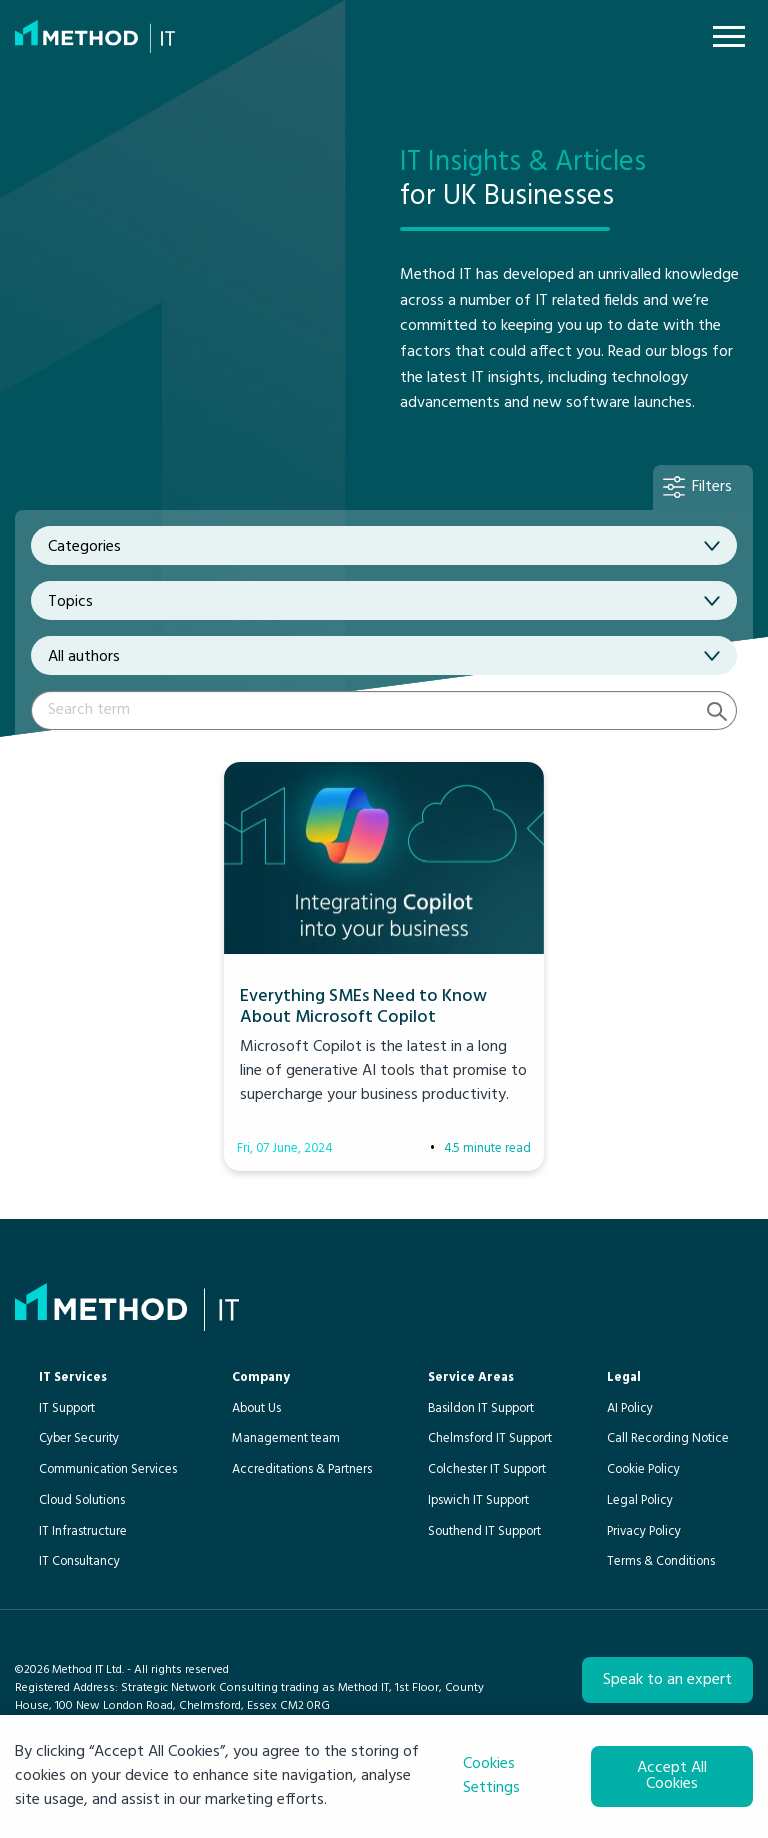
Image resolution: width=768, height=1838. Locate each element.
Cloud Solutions (82, 1500)
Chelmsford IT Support (490, 1438)
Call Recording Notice (668, 1438)
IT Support (67, 1408)
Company (261, 1377)
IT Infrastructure (83, 1531)
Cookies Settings (491, 1776)
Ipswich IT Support (478, 1500)
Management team (286, 1438)
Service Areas (471, 1377)
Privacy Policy (644, 1531)
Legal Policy (640, 1500)
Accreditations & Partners (302, 1469)
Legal (624, 1377)
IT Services (73, 1377)
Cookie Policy (643, 1469)
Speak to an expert (667, 1680)
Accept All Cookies (672, 1776)
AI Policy (630, 1408)
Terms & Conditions (661, 1561)
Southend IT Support (484, 1531)
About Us (256, 1408)
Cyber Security (79, 1438)
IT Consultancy (79, 1561)
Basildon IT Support (481, 1408)
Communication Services (108, 1469)
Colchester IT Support (487, 1469)
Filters (712, 487)
